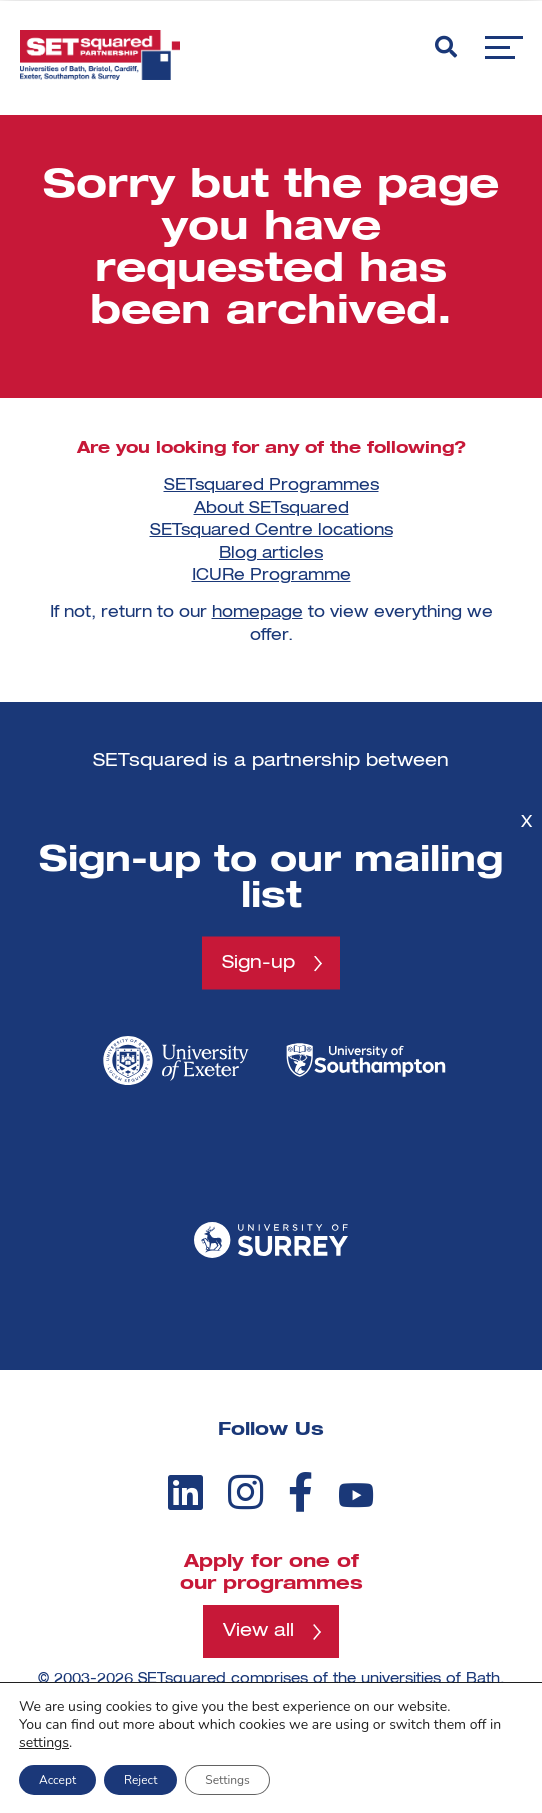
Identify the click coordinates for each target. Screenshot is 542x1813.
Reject (140, 1780)
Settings (227, 1780)
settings (44, 1743)
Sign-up (258, 963)
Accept (57, 1780)
